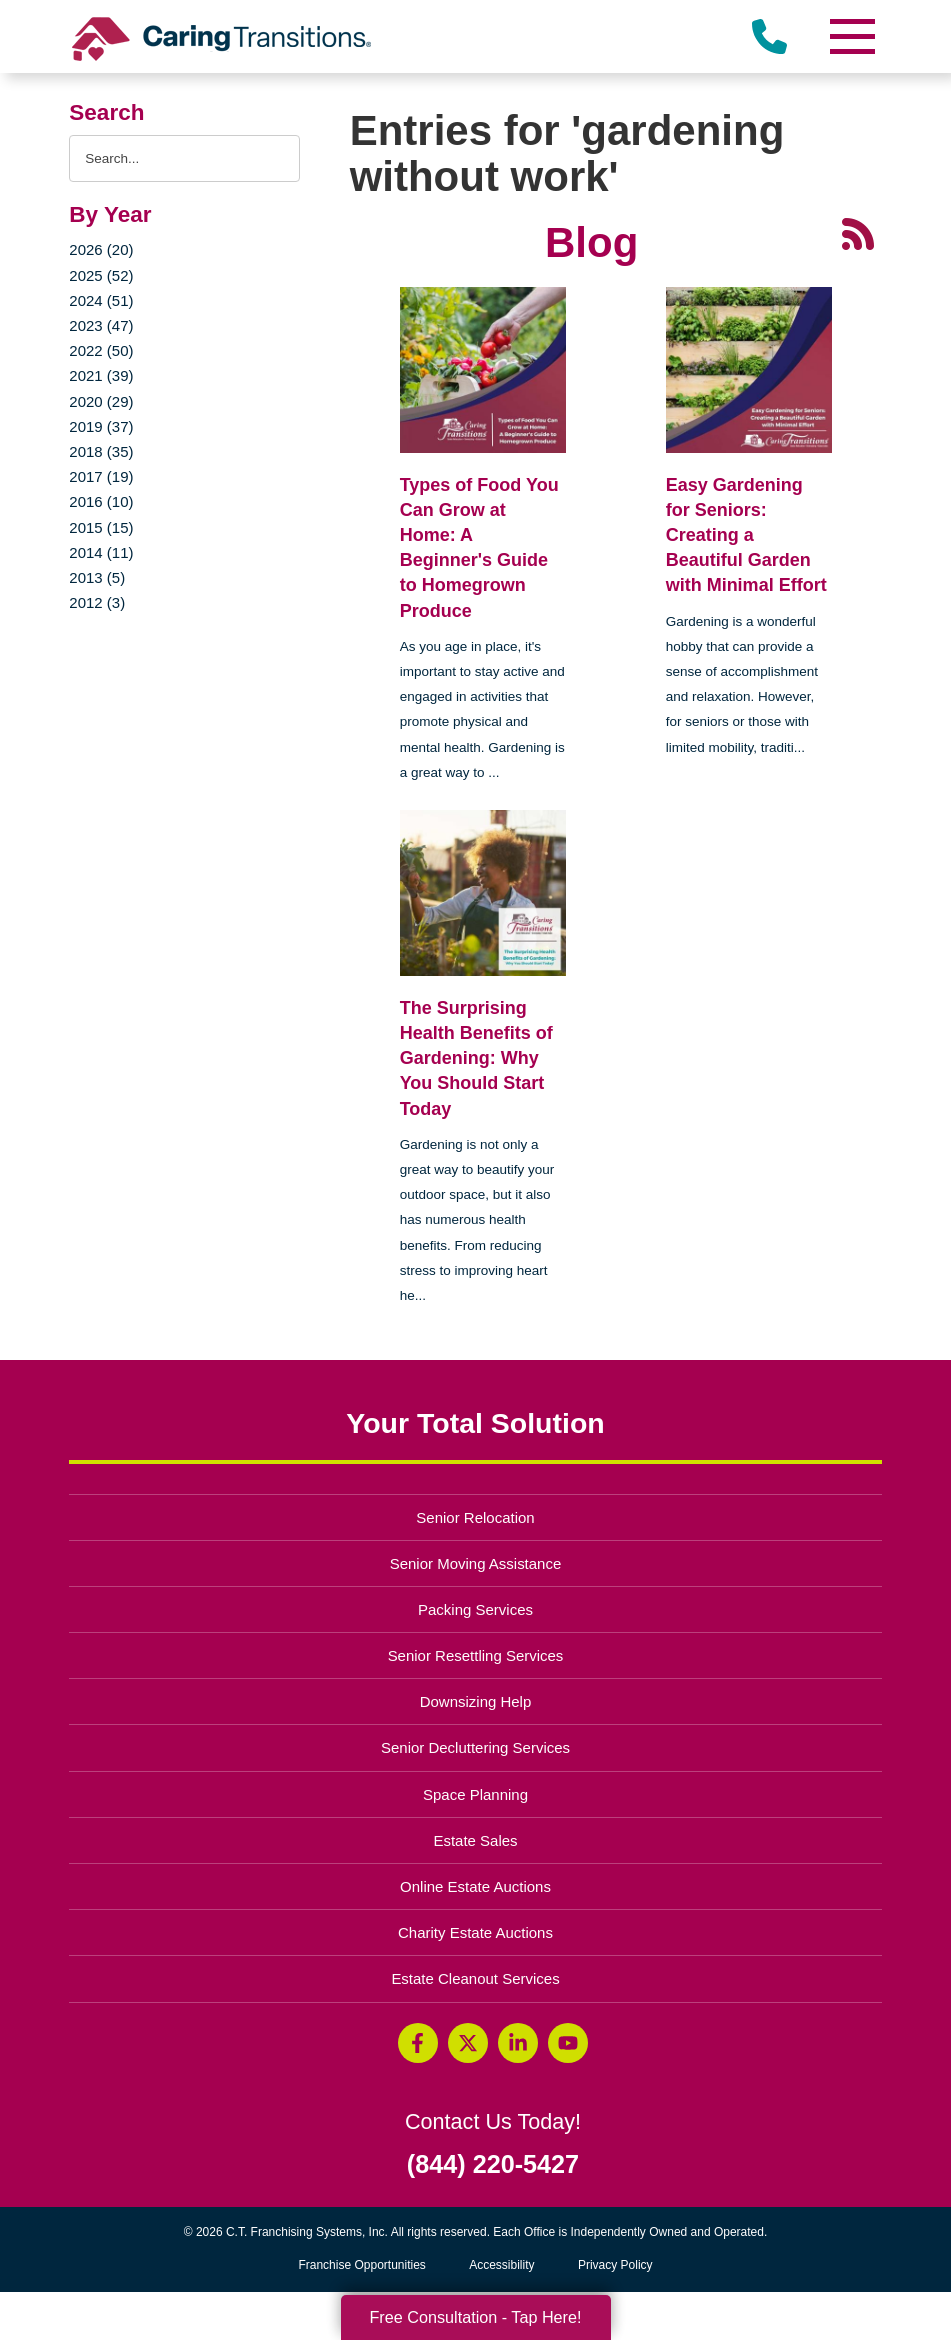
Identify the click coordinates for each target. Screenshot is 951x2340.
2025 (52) (101, 275)
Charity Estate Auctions (475, 1932)
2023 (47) (101, 325)
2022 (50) (101, 350)
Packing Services (475, 1609)
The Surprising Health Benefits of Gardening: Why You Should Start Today (476, 1058)
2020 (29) (101, 401)
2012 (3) (97, 602)
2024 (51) (101, 300)
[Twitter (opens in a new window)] (468, 2043)
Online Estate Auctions (475, 1886)
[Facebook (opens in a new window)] (418, 2043)
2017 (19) (101, 476)
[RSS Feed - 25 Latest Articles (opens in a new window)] (858, 233)
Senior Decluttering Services (475, 1747)
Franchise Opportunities (366, 2265)
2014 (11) (101, 552)
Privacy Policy (615, 2265)
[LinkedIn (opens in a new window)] (518, 2043)
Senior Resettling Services (476, 1655)
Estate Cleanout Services (475, 1978)
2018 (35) (101, 451)
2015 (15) (101, 527)
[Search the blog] (184, 158)
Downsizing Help (476, 1701)
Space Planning (475, 1794)
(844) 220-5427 (493, 2164)
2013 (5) (97, 577)
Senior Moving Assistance (476, 1563)
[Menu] (852, 36)
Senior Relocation (475, 1517)
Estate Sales (475, 1840)
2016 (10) (101, 501)
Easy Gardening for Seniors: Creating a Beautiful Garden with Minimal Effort (746, 535)
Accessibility (501, 2265)
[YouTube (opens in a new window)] (568, 2043)
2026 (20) (101, 249)
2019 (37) (101, 426)
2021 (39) (101, 375)
